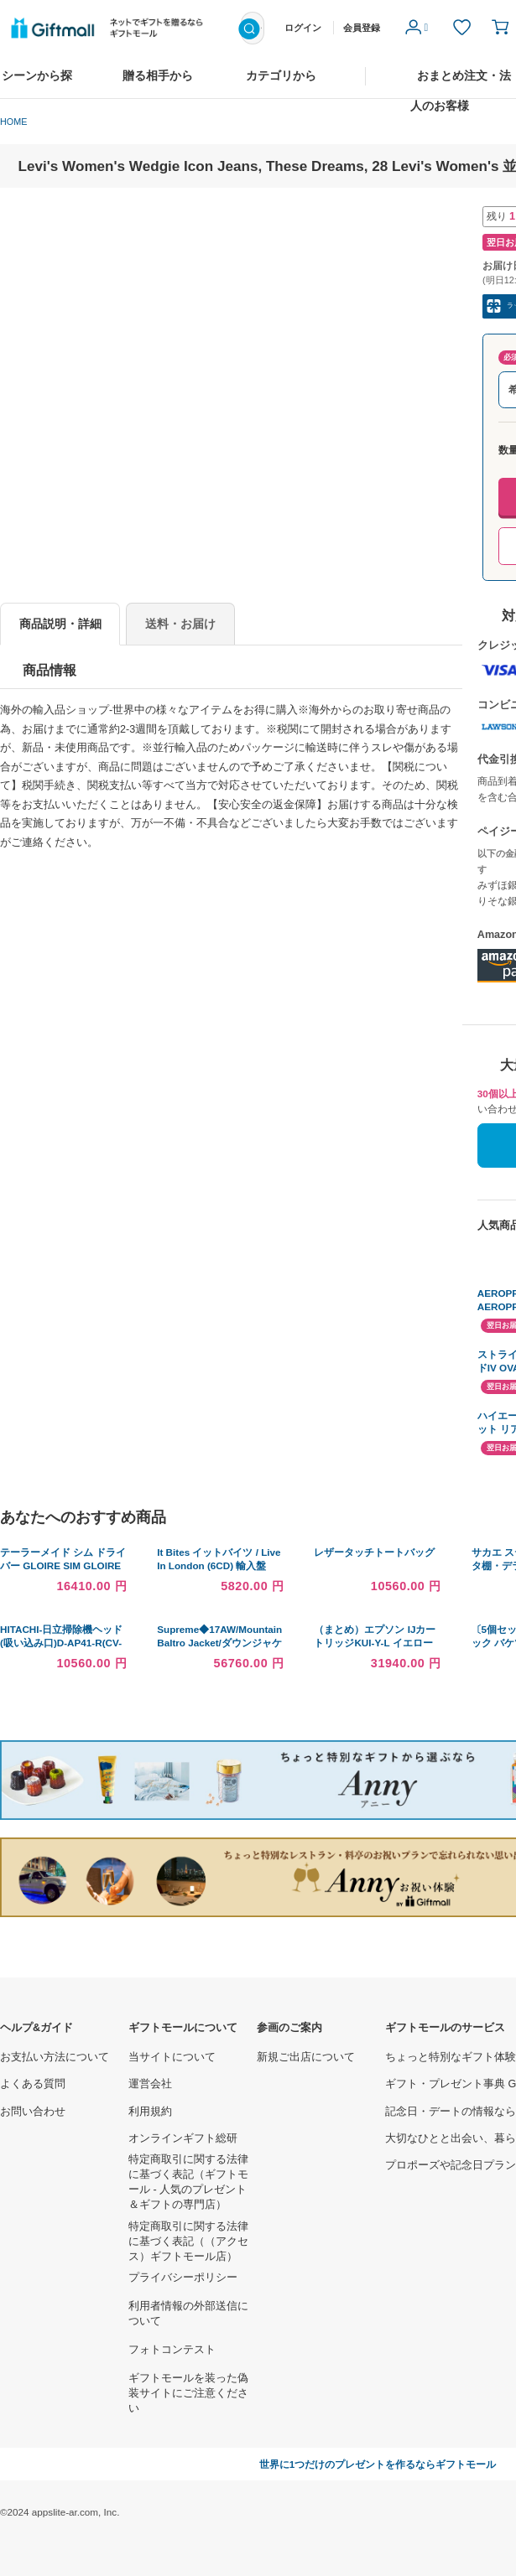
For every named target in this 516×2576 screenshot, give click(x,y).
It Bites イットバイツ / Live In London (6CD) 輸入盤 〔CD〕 (218, 1565)
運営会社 (150, 2084)
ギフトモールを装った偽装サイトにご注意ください (188, 2393)
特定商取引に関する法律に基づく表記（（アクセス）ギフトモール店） (188, 2241)
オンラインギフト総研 (182, 2138)
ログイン (302, 28)
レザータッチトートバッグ (374, 1552)
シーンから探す (37, 84)
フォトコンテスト (172, 2350)
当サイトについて (172, 2057)
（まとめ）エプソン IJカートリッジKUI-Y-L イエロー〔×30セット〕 (374, 1642)
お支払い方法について (54, 2057)
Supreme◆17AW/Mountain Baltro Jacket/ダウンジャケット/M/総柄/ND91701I (219, 1642)
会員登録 (361, 28)
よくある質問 (32, 2084)
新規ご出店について (306, 2057)
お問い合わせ (32, 2111)
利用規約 (150, 2111)
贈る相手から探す (157, 84)
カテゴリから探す (281, 84)
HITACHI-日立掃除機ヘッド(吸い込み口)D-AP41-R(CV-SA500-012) (61, 1642)
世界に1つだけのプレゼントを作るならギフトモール (378, 2464)
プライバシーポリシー (182, 2277)
